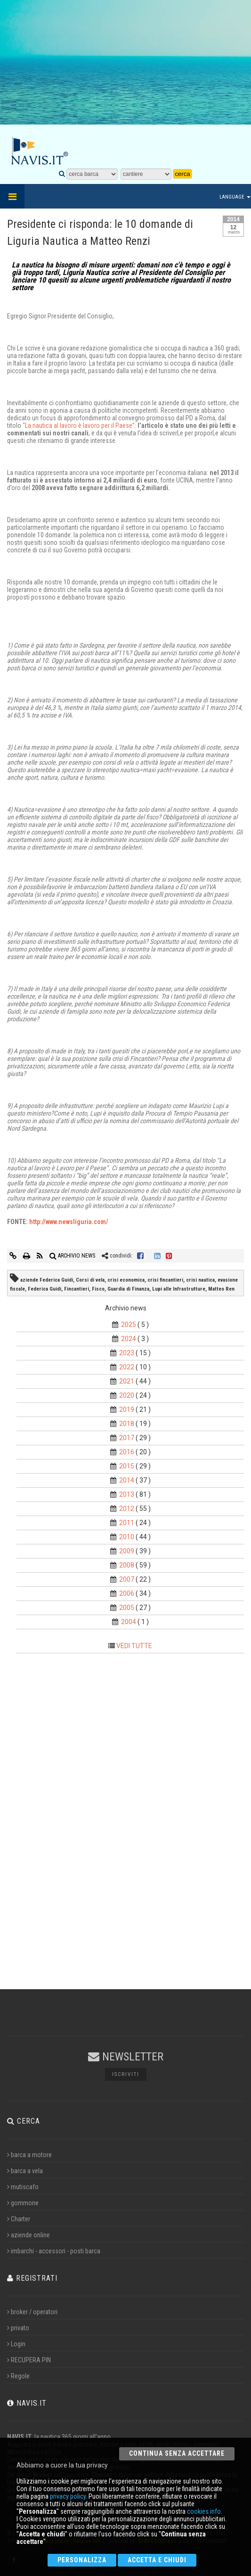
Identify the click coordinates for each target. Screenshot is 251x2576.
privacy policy (68, 2496)
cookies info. (204, 2511)
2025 (128, 1324)
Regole (18, 2376)
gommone (23, 2203)
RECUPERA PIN (29, 2360)
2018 (126, 1423)
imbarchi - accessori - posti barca (53, 2251)
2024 (128, 1338)
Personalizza (81, 2560)
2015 (126, 1466)
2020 (126, 1395)
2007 (126, 1579)
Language (235, 197)
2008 (126, 1565)
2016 (126, 1452)
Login (16, 2344)
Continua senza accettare (177, 2453)
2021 (126, 1381)
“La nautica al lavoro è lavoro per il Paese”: (80, 425)
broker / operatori (32, 2312)
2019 (126, 1409)
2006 (126, 1593)
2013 (126, 1494)
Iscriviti (125, 2074)
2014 (126, 1480)
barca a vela (25, 2171)
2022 (126, 1367)
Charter (18, 2219)
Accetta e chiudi (157, 2560)
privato (18, 2328)
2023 (126, 1353)
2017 (126, 1438)
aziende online (28, 2235)
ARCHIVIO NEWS (72, 1255)
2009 (126, 1551)
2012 (126, 1508)
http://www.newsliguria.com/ (68, 1221)
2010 (126, 1537)
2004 (128, 1622)
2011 (126, 1522)
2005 (126, 1607)
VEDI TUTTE (134, 1646)
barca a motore (29, 2155)
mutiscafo (23, 2187)
